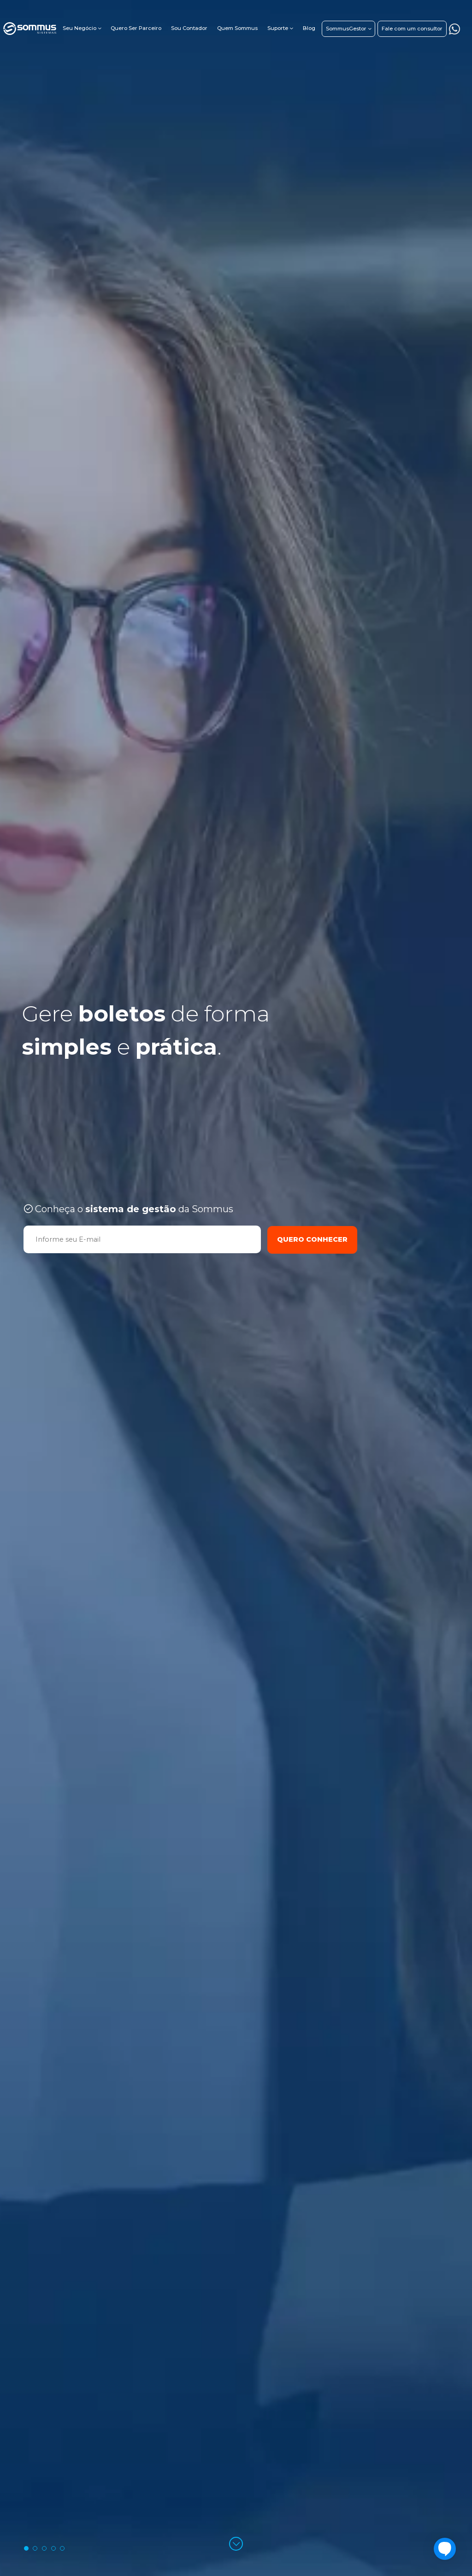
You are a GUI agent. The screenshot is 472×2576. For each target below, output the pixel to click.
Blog (309, 28)
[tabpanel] (236, 1288)
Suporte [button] (277, 28)
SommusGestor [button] (346, 28)
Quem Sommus (237, 28)
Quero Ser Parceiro (136, 28)
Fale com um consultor (412, 28)
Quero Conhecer (312, 1239)
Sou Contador (189, 28)
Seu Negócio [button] (79, 28)
